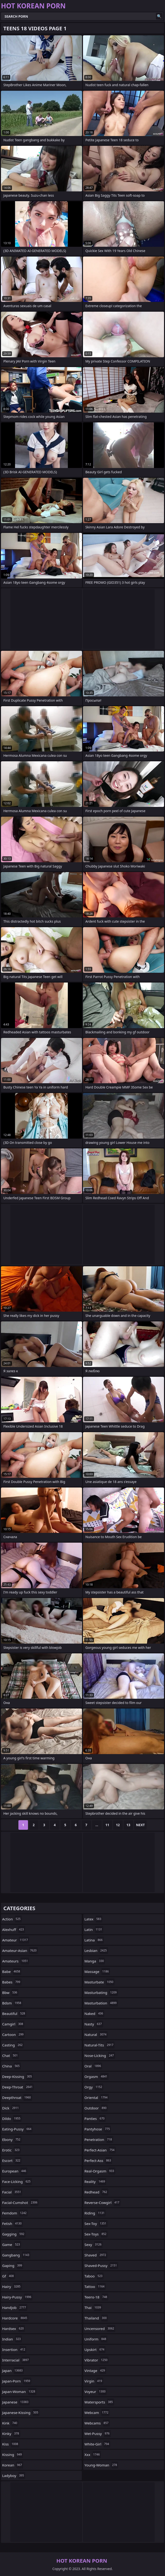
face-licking (17, 2181)
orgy (93, 2087)
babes (12, 1982)
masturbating (101, 1992)
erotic (11, 2150)
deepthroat (17, 2097)
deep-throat (18, 2087)
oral (93, 2066)
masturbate (99, 1982)
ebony (12, 2139)
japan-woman (19, 2391)
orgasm (96, 2076)
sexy (93, 2244)
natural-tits (99, 2045)
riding (95, 2213)
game (11, 2244)
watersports (99, 2402)
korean (12, 2465)
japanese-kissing (20, 2412)
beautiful (14, 2013)
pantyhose (97, 2129)
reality (95, 2181)
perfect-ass (98, 2160)
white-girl (97, 2444)
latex (93, 1919)
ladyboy (13, 2475)
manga (94, 1961)
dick (11, 2108)
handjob (14, 2307)
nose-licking (99, 2055)
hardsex (13, 2328)
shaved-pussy (101, 2265)
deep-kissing (17, 2076)
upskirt (94, 2349)
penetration (98, 2139)
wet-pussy (97, 2433)
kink (10, 2423)
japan (13, 2370)
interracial (16, 2360)
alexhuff (13, 1929)
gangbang (16, 2255)
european (14, 2171)
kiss (10, 2444)
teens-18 (96, 2297)
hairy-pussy (17, 2297)
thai (93, 2307)
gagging (14, 2234)
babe (11, 1971)
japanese (16, 2402)
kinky (11, 2433)
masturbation (101, 2003)
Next (140, 1825)
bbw (10, 1992)
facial (12, 2192)
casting (13, 2045)
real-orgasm (99, 2171)
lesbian (96, 1950)
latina (94, 1940)
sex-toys (96, 2234)
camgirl (13, 2024)
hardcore (15, 2318)
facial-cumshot (20, 2202)
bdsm (12, 2003)
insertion (14, 2349)
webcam (97, 2412)
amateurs (15, 1961)
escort (12, 2160)
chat (10, 2055)
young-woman (101, 2465)
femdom (15, 2213)
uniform (95, 2339)
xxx (92, 2454)
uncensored (99, 2328)
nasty (93, 2024)
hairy (12, 2286)
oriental (96, 2097)
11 (107, 1825)
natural (96, 2034)
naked (94, 2013)
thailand (96, 2318)
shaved (95, 2255)
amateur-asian (20, 1950)
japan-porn (16, 2381)
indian (12, 2339)
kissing (12, 2454)
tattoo (95, 2286)
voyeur (95, 2391)
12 (118, 1825)
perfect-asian (100, 2150)
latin (93, 1929)
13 (128, 1825)
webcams (97, 2423)
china (11, 2066)
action (12, 1919)
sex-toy (96, 2223)
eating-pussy (17, 2129)
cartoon (13, 2034)
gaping (12, 2265)
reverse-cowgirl (102, 2202)
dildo (12, 2118)
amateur (15, 1940)
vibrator (96, 2360)
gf (8, 2276)
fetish (12, 2223)
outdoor (96, 2108)
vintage (95, 2370)
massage (97, 1971)
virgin (93, 2381)
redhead (96, 2192)
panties (95, 2118)
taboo (94, 2276)
